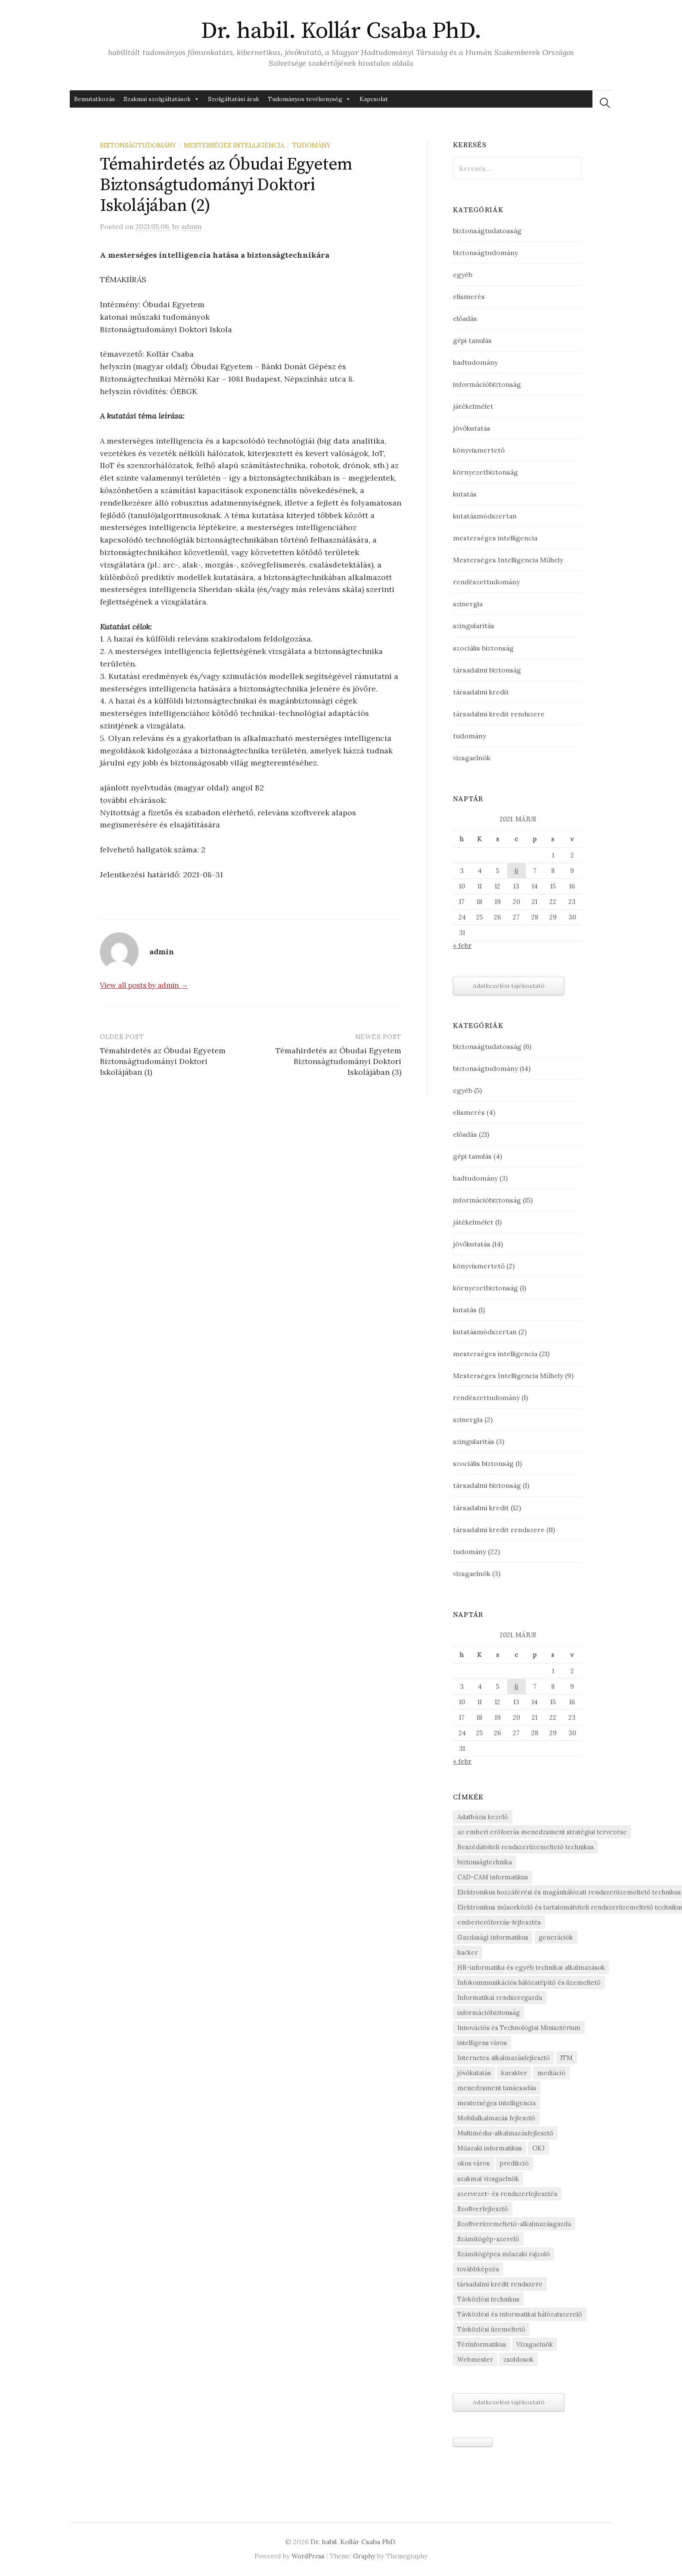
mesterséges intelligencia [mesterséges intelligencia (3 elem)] (496, 2103)
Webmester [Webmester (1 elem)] (475, 2359)
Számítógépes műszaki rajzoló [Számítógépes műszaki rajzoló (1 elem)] (503, 2254)
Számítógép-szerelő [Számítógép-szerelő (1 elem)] (488, 2239)
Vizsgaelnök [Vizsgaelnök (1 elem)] (534, 2344)
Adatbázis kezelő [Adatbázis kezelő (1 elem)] (482, 1817)
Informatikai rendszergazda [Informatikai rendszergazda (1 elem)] (499, 1997)
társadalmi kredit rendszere (499, 714)
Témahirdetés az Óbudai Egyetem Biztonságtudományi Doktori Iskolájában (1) (163, 1061)
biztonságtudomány (138, 145)
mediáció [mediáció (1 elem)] (551, 2073)
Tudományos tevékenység (309, 99)
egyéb (462, 274)
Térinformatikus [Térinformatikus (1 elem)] (481, 2344)
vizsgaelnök (471, 757)
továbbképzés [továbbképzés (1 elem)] (478, 2269)
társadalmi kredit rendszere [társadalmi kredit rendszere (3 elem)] (499, 2284)
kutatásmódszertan (485, 516)
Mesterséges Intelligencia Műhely (508, 559)
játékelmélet (473, 406)
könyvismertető (479, 450)
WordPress (308, 2556)
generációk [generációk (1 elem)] (556, 1937)
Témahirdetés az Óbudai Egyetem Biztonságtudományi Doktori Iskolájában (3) (338, 1061)
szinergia (468, 603)
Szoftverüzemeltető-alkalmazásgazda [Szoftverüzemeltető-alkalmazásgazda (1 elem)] (514, 2224)
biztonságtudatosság (487, 230)
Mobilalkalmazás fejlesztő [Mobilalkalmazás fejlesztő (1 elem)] (496, 2118)
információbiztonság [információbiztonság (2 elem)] (488, 2012)
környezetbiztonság (485, 472)
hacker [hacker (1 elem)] (467, 1952)
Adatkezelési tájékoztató (509, 986)
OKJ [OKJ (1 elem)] (538, 2148)
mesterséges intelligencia (234, 145)
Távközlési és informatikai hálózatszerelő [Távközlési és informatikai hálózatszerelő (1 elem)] (519, 2314)
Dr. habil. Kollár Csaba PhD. (341, 31)
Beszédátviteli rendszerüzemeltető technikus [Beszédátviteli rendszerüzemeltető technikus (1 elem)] (525, 1847)
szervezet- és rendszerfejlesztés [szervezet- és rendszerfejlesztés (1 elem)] (507, 2194)
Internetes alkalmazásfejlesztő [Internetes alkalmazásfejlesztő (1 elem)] (503, 2058)
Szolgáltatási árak (233, 99)
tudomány (311, 145)
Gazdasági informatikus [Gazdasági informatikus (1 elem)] (492, 1937)
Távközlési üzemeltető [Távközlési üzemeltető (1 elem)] (491, 2329)
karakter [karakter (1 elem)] (514, 2073)
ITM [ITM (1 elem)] (566, 2058)
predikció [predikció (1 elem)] (514, 2163)
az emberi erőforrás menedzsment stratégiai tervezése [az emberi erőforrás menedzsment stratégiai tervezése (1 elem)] (542, 1832)
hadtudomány (475, 362)
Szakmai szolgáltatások (161, 99)
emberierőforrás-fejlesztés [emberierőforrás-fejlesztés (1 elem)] (499, 1922)
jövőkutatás (471, 428)
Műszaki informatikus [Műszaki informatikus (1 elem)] (489, 2148)
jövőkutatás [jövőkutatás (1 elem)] (474, 2073)
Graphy (364, 2556)
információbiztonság (487, 384)
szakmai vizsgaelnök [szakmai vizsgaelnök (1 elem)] (488, 2179)
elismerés (469, 296)
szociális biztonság (483, 648)
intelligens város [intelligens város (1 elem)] (482, 2043)
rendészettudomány (486, 581)
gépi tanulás (472, 340)
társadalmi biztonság (487, 670)
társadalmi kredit (481, 692)
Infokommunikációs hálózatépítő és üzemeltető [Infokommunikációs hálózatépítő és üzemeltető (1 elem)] (529, 1982)
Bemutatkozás (94, 99)
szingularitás (473, 625)
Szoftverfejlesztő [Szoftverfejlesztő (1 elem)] (482, 2209)
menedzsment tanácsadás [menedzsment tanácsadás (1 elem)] (496, 2088)
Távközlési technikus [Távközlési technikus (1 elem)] (488, 2299)
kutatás (465, 494)
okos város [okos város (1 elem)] (473, 2163)
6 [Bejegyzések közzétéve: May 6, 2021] (516, 871)
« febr (462, 945)
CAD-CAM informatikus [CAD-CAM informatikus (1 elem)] (492, 1877)
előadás (465, 318)
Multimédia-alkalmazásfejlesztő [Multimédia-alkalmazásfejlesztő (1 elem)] (505, 2133)
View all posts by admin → (144, 985)
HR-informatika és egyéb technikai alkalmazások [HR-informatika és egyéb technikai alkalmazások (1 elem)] (531, 1967)
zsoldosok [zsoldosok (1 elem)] (518, 2359)
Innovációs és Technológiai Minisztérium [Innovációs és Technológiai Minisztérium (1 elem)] (518, 2028)
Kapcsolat (374, 99)
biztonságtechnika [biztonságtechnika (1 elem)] (484, 1862)
